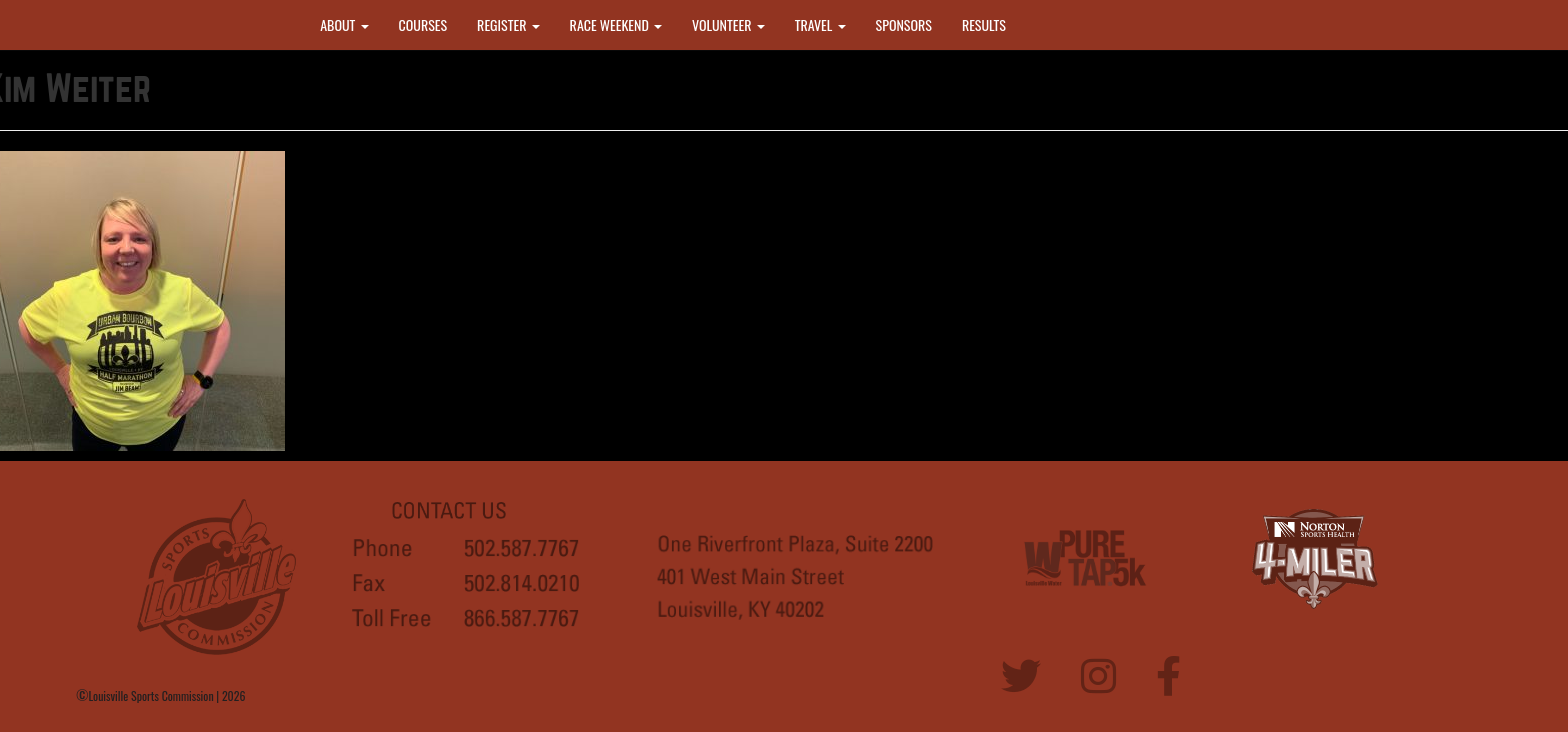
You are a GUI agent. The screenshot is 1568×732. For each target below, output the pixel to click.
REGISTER (508, 24)
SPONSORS (904, 24)
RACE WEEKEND (616, 24)
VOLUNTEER (728, 24)
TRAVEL (820, 24)
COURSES (423, 24)
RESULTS (984, 24)
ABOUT (344, 24)
